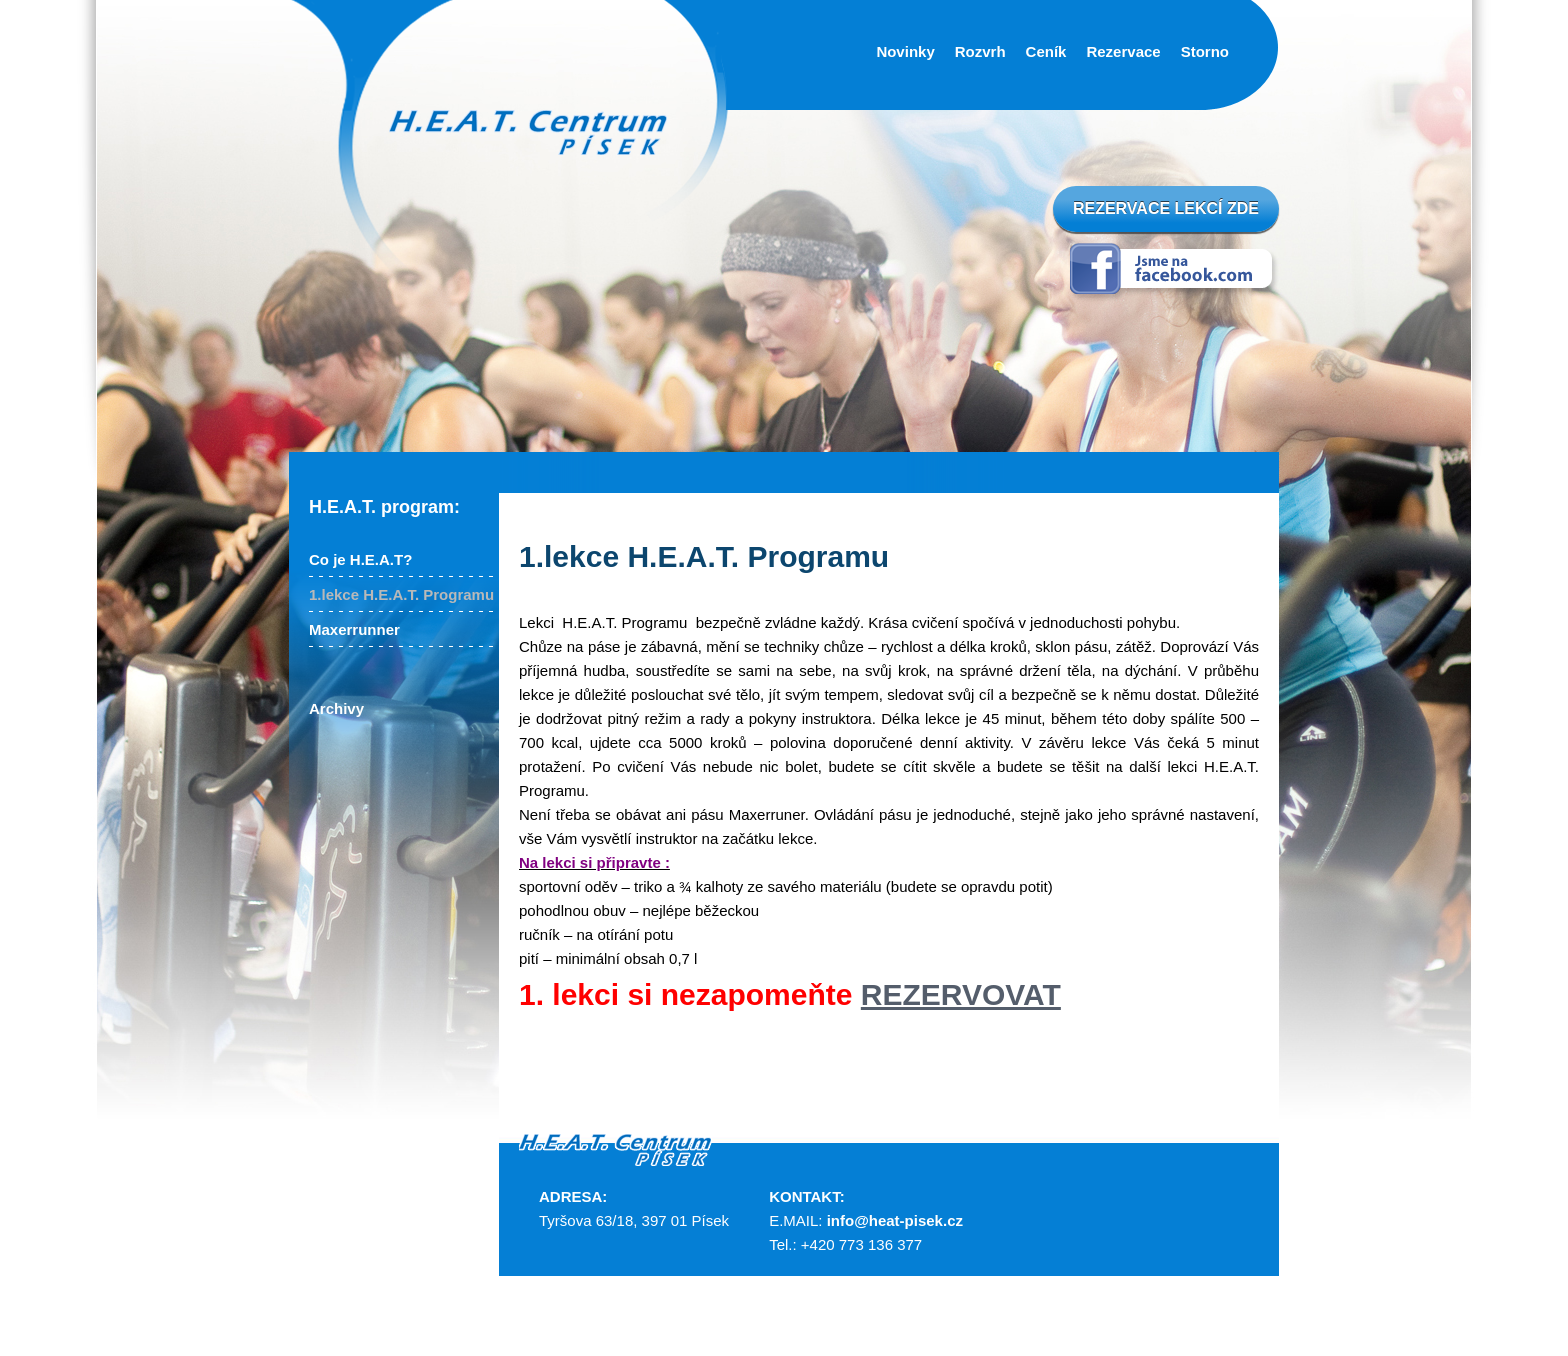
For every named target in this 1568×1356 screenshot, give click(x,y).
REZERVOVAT (961, 994)
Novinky (905, 51)
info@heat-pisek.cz (895, 1220)
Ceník (1046, 51)
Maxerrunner (354, 629)
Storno (1205, 51)
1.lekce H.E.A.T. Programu (401, 594)
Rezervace (1123, 51)
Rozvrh (980, 51)
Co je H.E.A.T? (360, 559)
